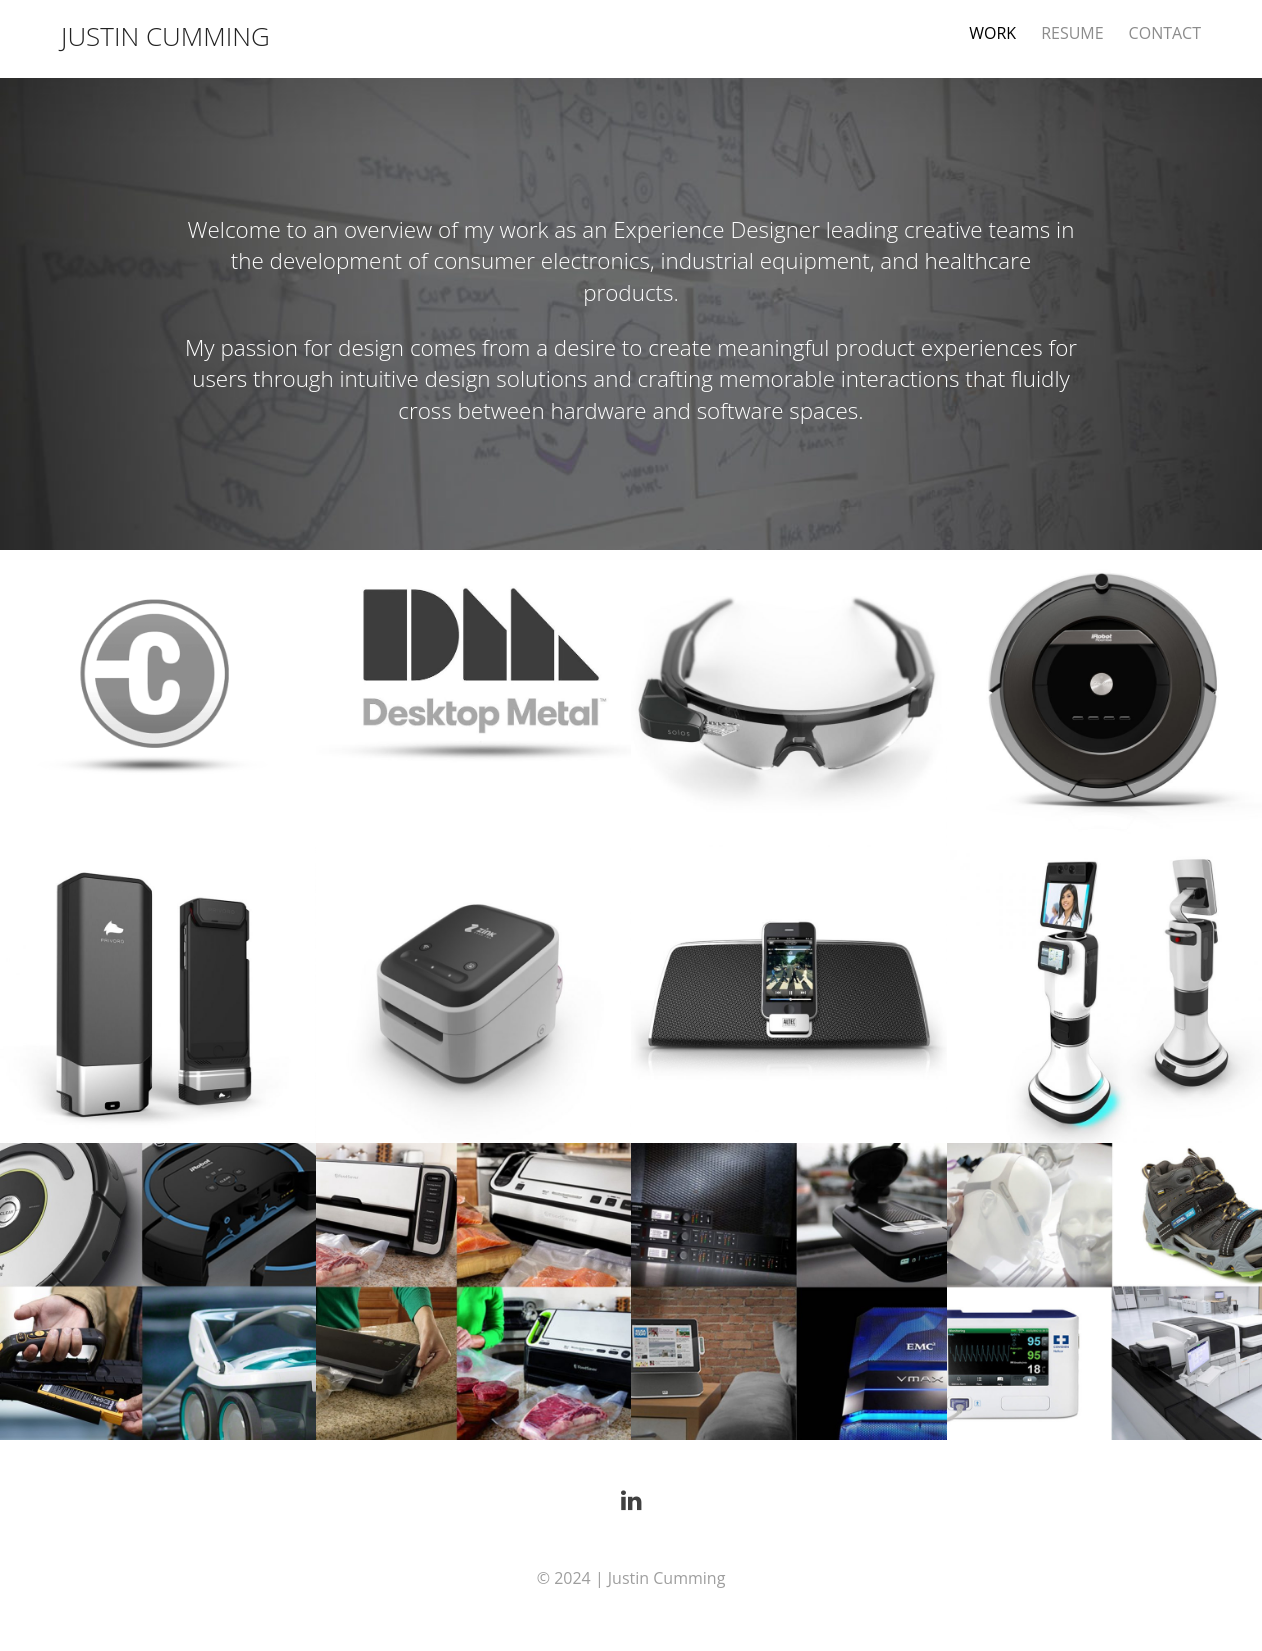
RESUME (1072, 33)
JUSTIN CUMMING (165, 36)
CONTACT (1165, 33)
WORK (992, 33)
